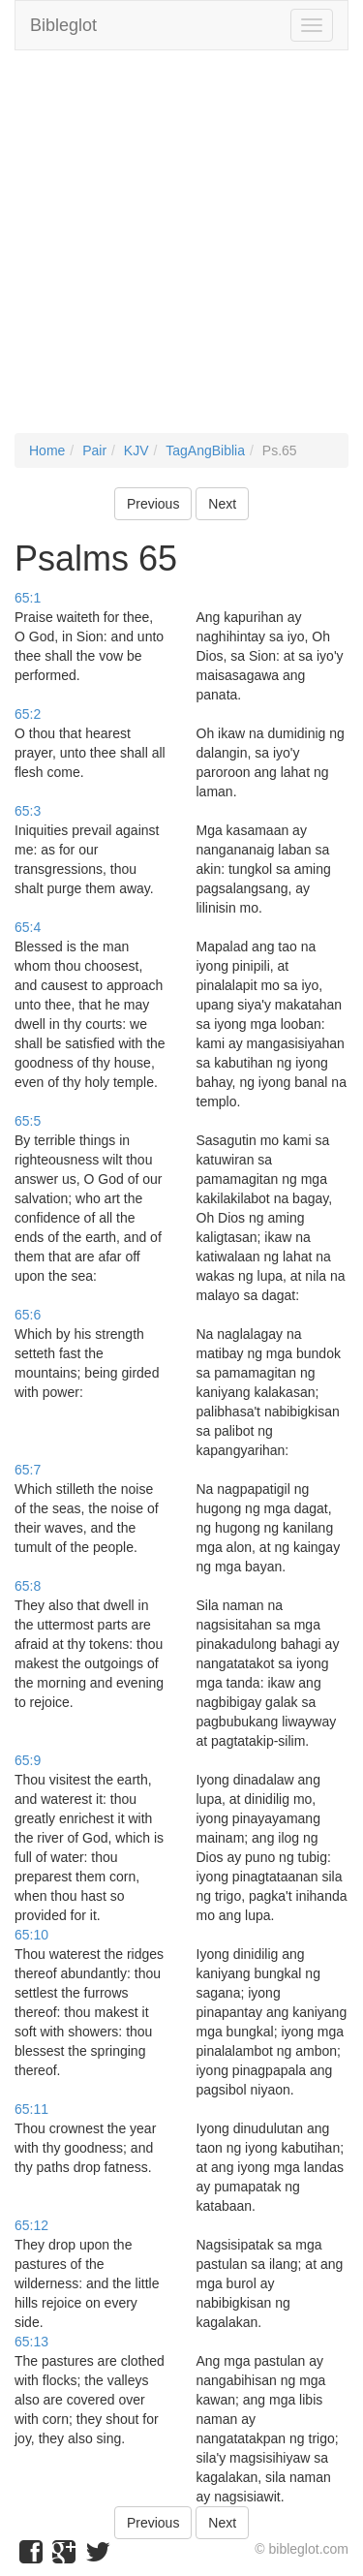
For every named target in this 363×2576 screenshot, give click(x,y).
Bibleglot (63, 25)
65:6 (28, 1314)
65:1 (28, 597)
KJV (136, 450)
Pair (94, 450)
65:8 (28, 1586)
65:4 (28, 927)
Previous (153, 504)
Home (47, 450)
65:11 (31, 2109)
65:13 (31, 2341)
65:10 (31, 1934)
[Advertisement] (181, 251)
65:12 (31, 2225)
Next (222, 504)
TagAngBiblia (205, 450)
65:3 (28, 811)
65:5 (28, 1121)
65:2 (28, 714)
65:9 (28, 1760)
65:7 (28, 1469)
